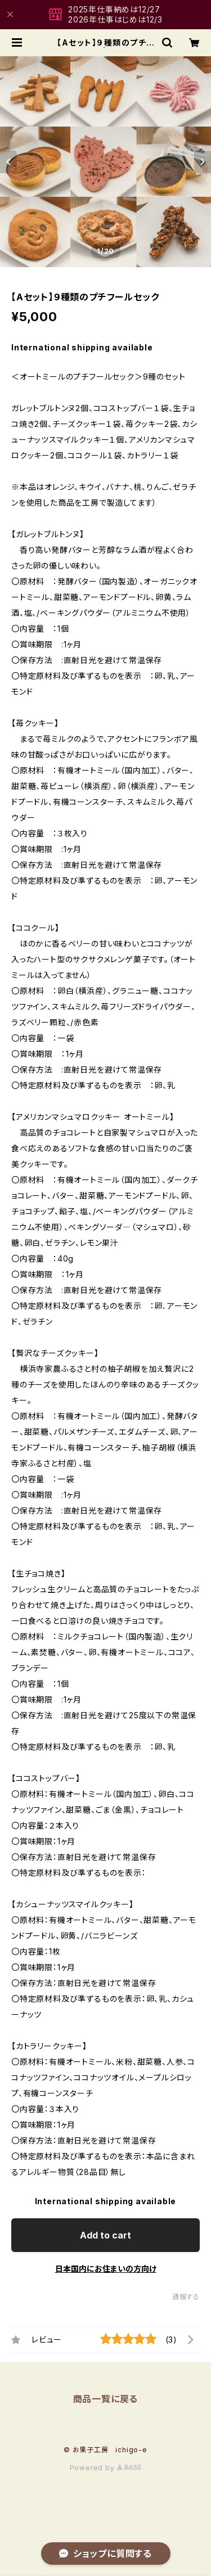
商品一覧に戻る (105, 2398)
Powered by (106, 2468)
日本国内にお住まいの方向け (105, 2268)
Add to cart (105, 2235)
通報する (186, 2297)
